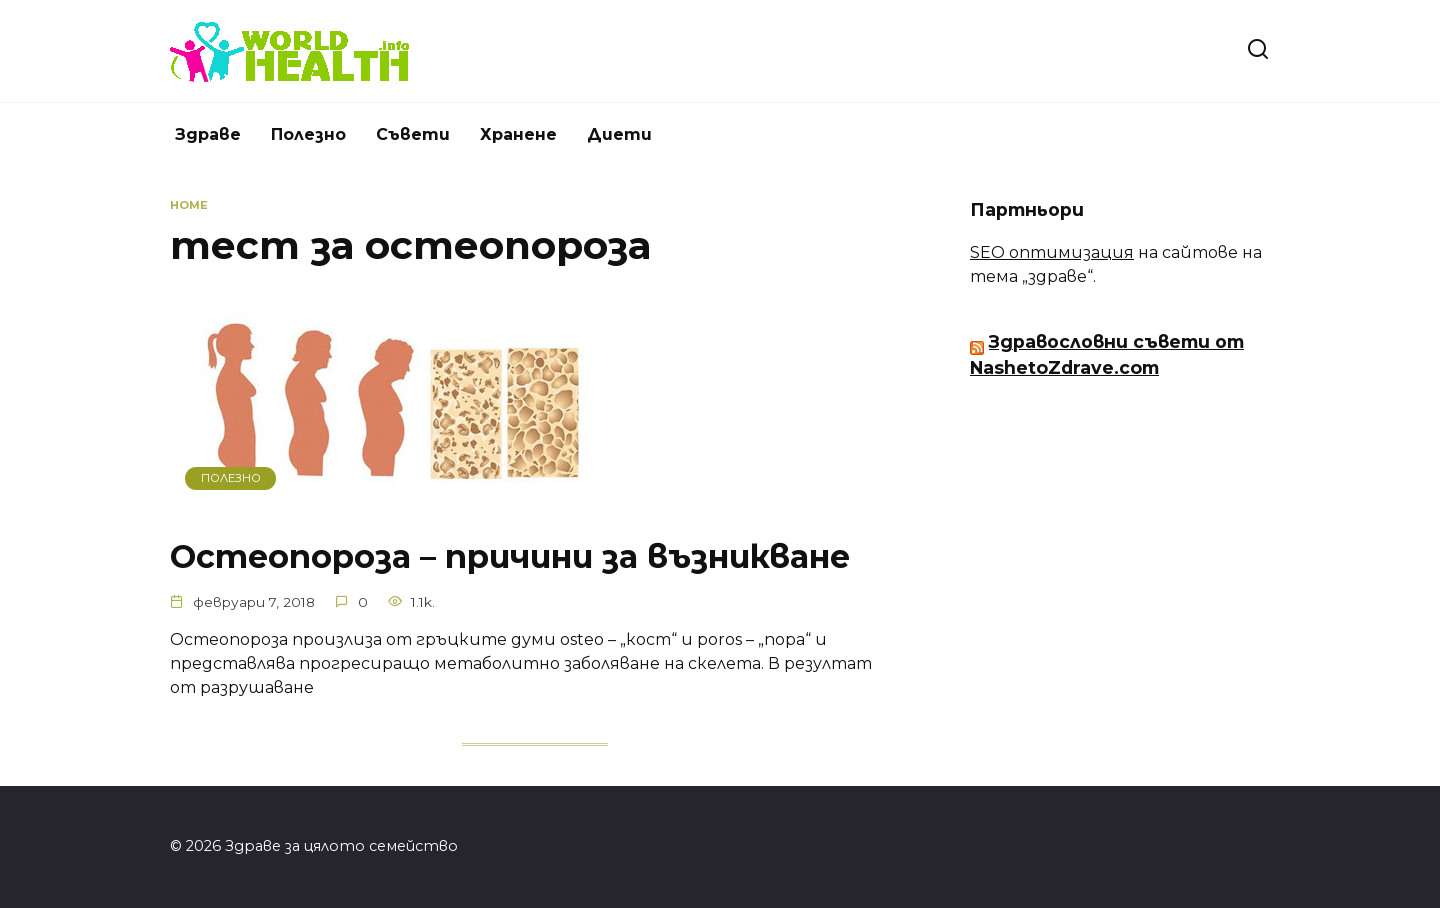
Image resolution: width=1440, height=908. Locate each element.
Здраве (208, 134)
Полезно (308, 134)
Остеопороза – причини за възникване (510, 556)
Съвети (413, 134)
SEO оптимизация (1052, 252)
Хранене (518, 134)
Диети (619, 134)
